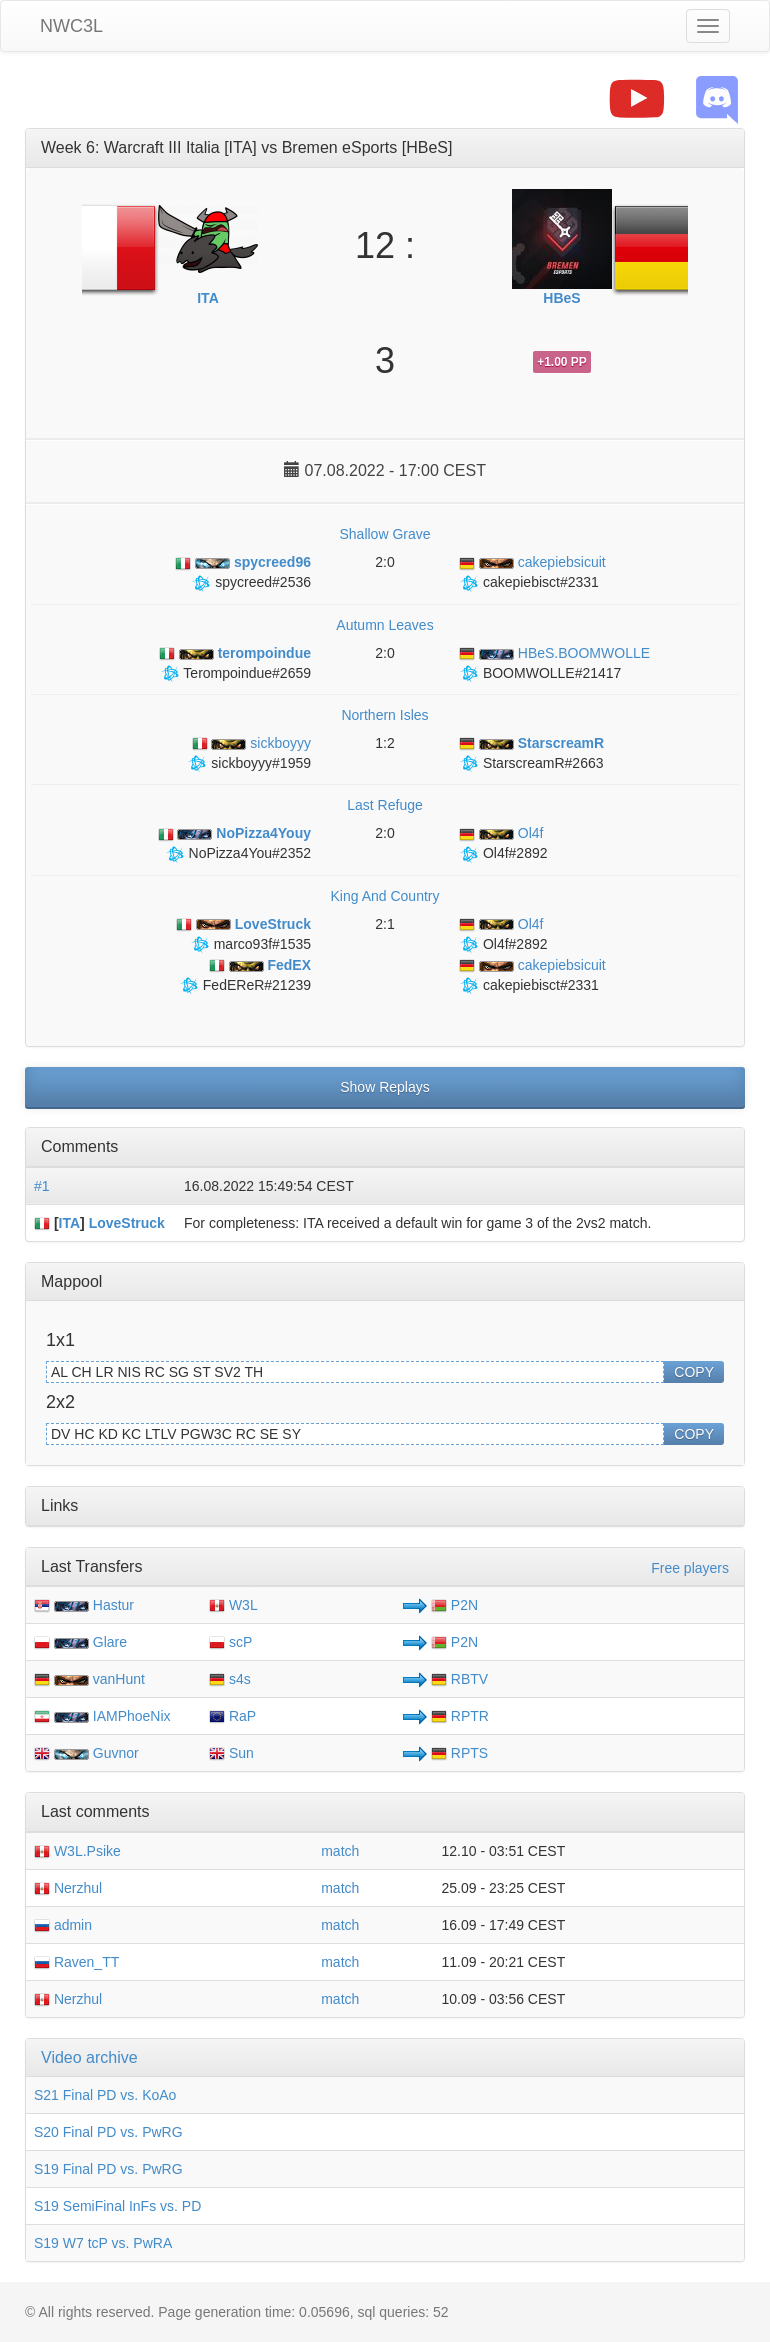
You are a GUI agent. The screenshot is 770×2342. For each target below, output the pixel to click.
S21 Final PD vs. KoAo (105, 2095)
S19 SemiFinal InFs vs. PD (117, 2206)
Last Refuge (385, 805)
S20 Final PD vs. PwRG (108, 2132)
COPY (694, 1372)
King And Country (385, 896)
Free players (690, 1568)
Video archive (89, 2057)
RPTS (459, 1753)
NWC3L (71, 26)
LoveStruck (127, 1223)
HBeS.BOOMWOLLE (554, 653)
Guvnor (116, 1753)
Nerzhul (68, 1888)
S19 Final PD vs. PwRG (108, 2169)
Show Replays (385, 1087)
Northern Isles (384, 715)
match (340, 1851)
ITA (70, 1223)
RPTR (460, 1716)
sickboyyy (251, 743)
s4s (230, 1679)
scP (230, 1642)
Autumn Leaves (384, 625)
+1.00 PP (562, 362)
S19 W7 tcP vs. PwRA (103, 2243)
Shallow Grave (384, 534)
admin (63, 1925)
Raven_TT (76, 1962)
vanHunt (119, 1679)
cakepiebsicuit (532, 562)
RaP (232, 1716)
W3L (233, 1605)
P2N (454, 1605)
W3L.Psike (77, 1851)
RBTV (459, 1679)
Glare (110, 1642)
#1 (42, 1186)
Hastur (113, 1605)
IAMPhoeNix (132, 1716)
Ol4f (501, 833)
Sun (231, 1753)
